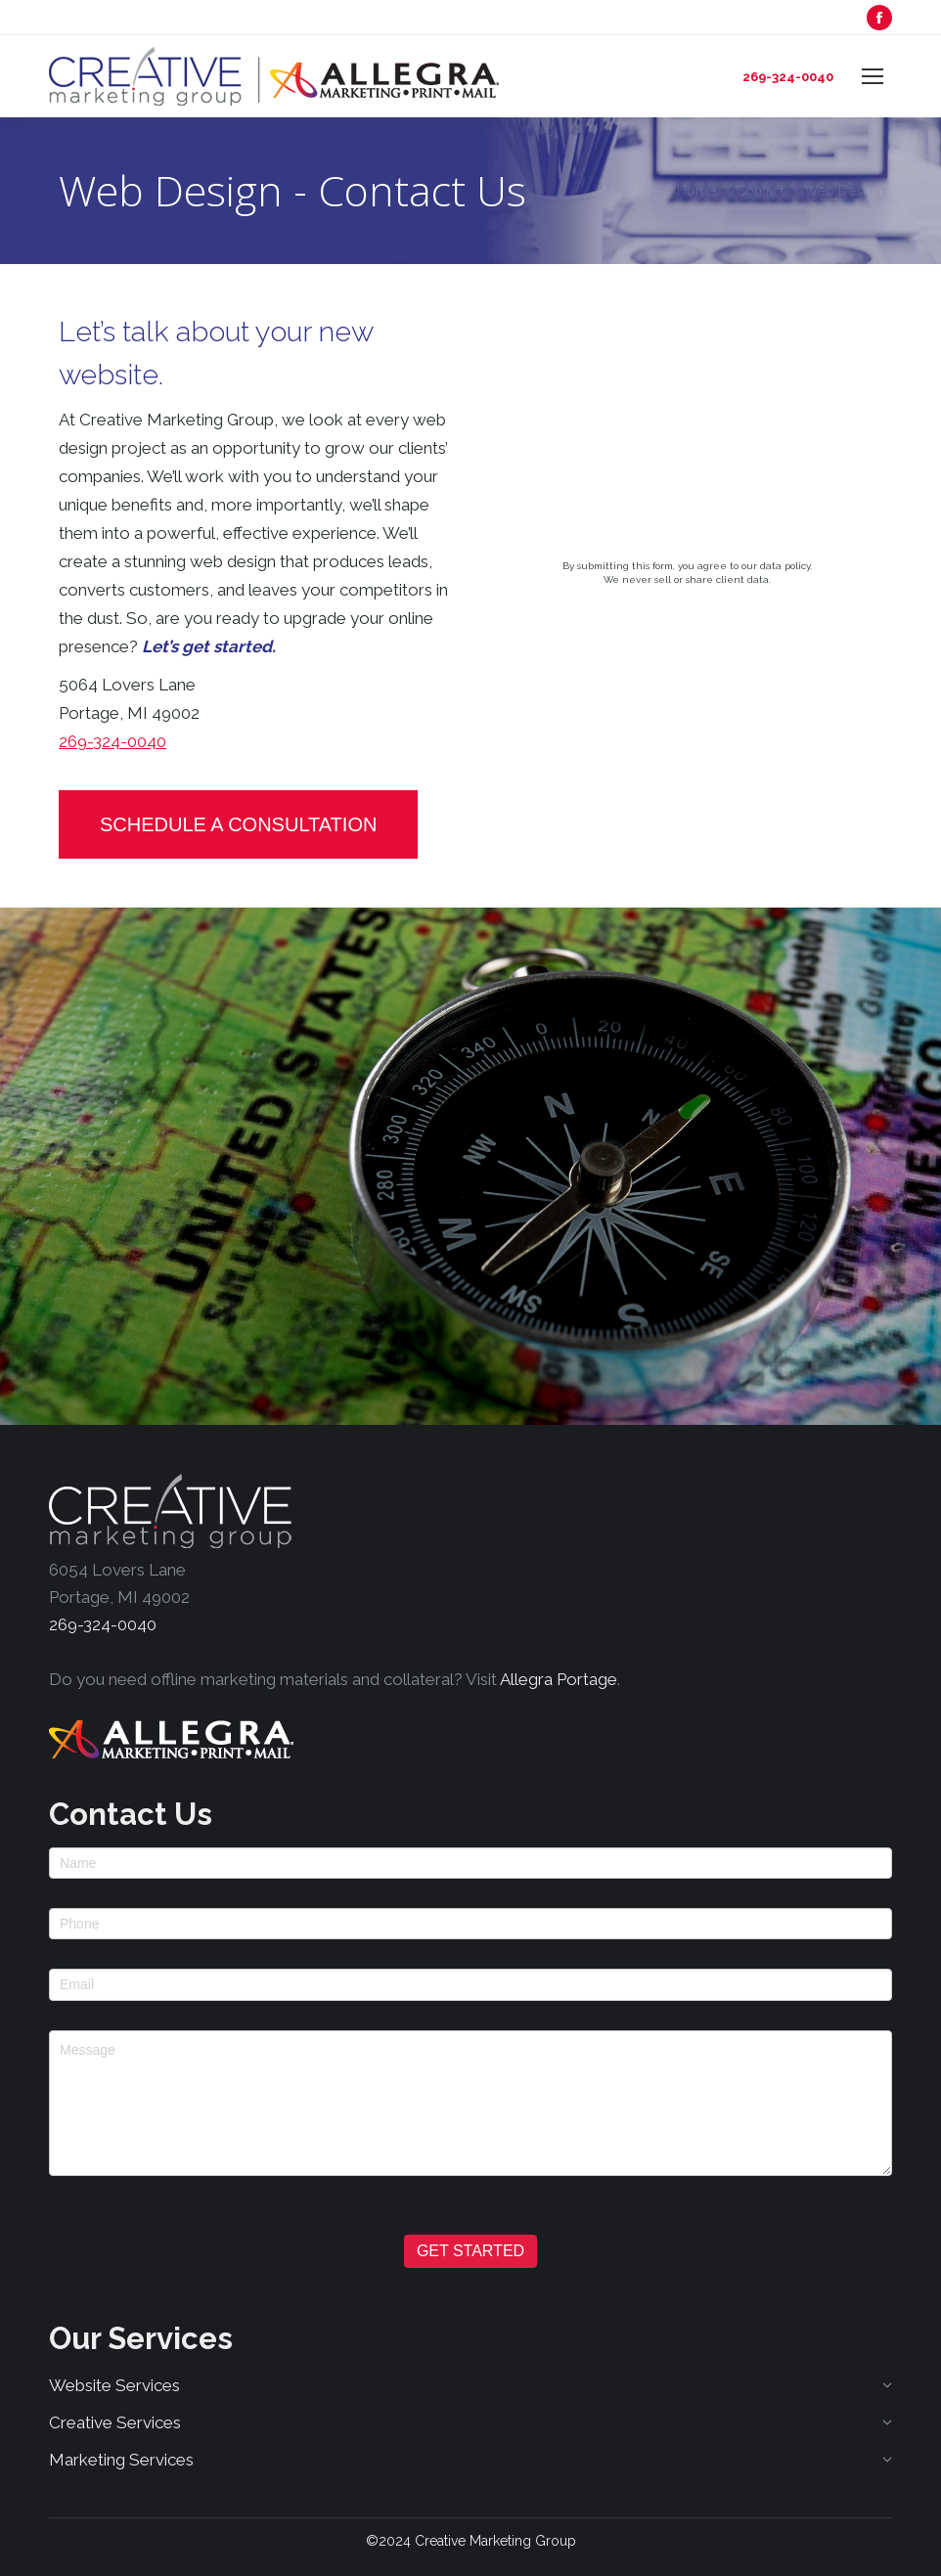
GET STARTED (470, 2251)
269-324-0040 (787, 76)
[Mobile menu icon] (872, 76)
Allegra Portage (558, 1679)
